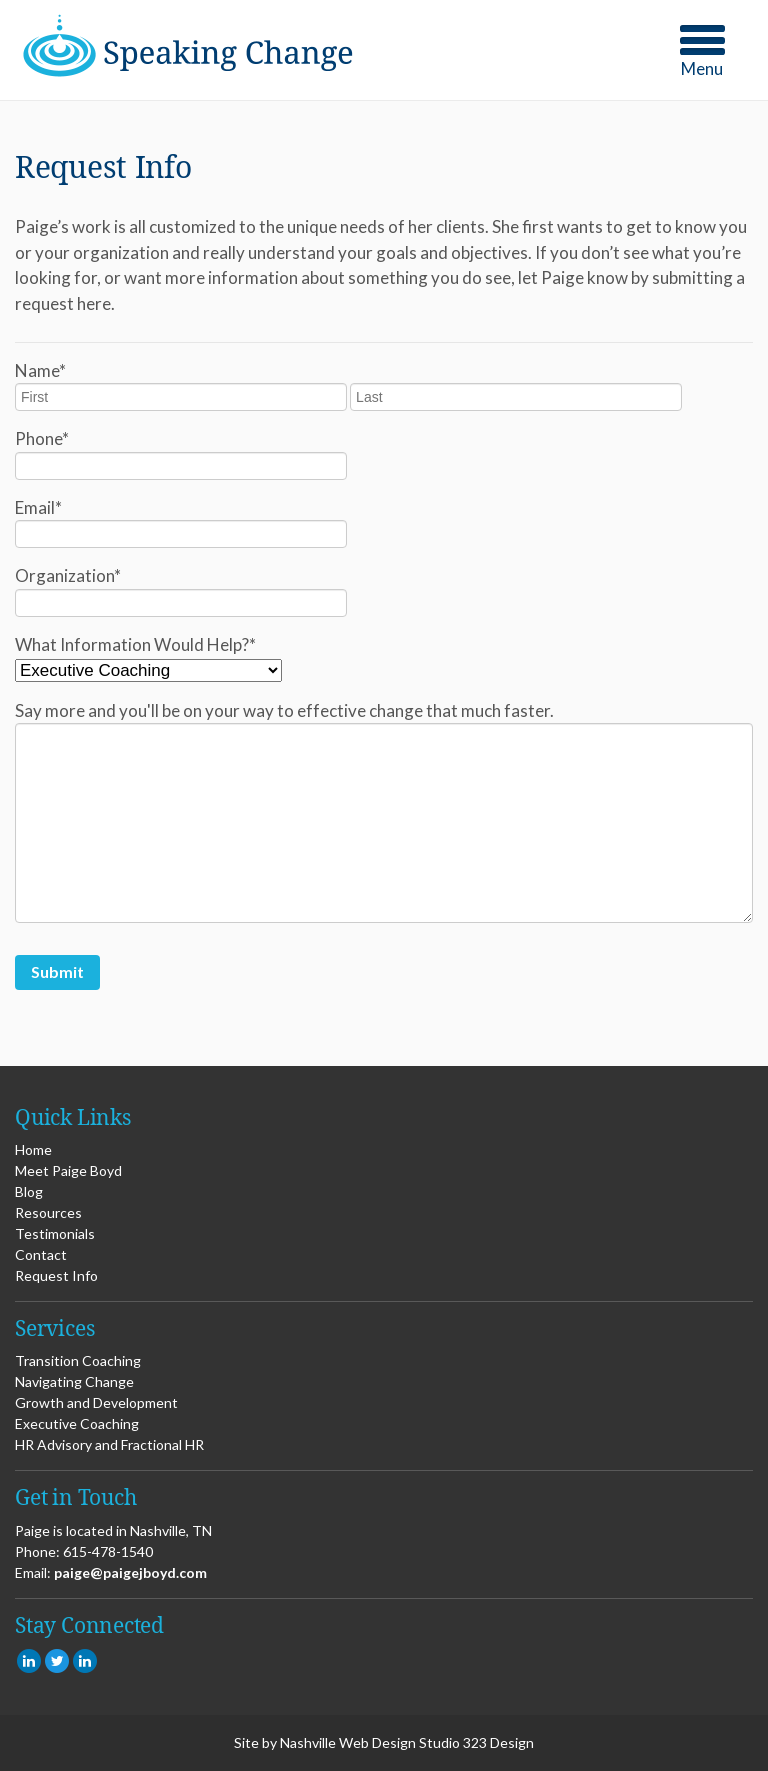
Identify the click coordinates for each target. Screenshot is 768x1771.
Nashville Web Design (348, 1742)
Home (33, 1149)
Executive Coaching (77, 1423)
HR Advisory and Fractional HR (109, 1444)
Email (38, 507)
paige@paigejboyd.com (130, 1572)
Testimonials (55, 1233)
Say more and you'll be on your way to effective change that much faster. (284, 710)
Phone (42, 438)
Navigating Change (74, 1381)
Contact (41, 1254)
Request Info (56, 1275)
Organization (68, 575)
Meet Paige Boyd (68, 1170)
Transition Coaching (78, 1360)
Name (40, 370)
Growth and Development (96, 1402)
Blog (29, 1191)
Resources (48, 1212)
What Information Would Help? (135, 644)
